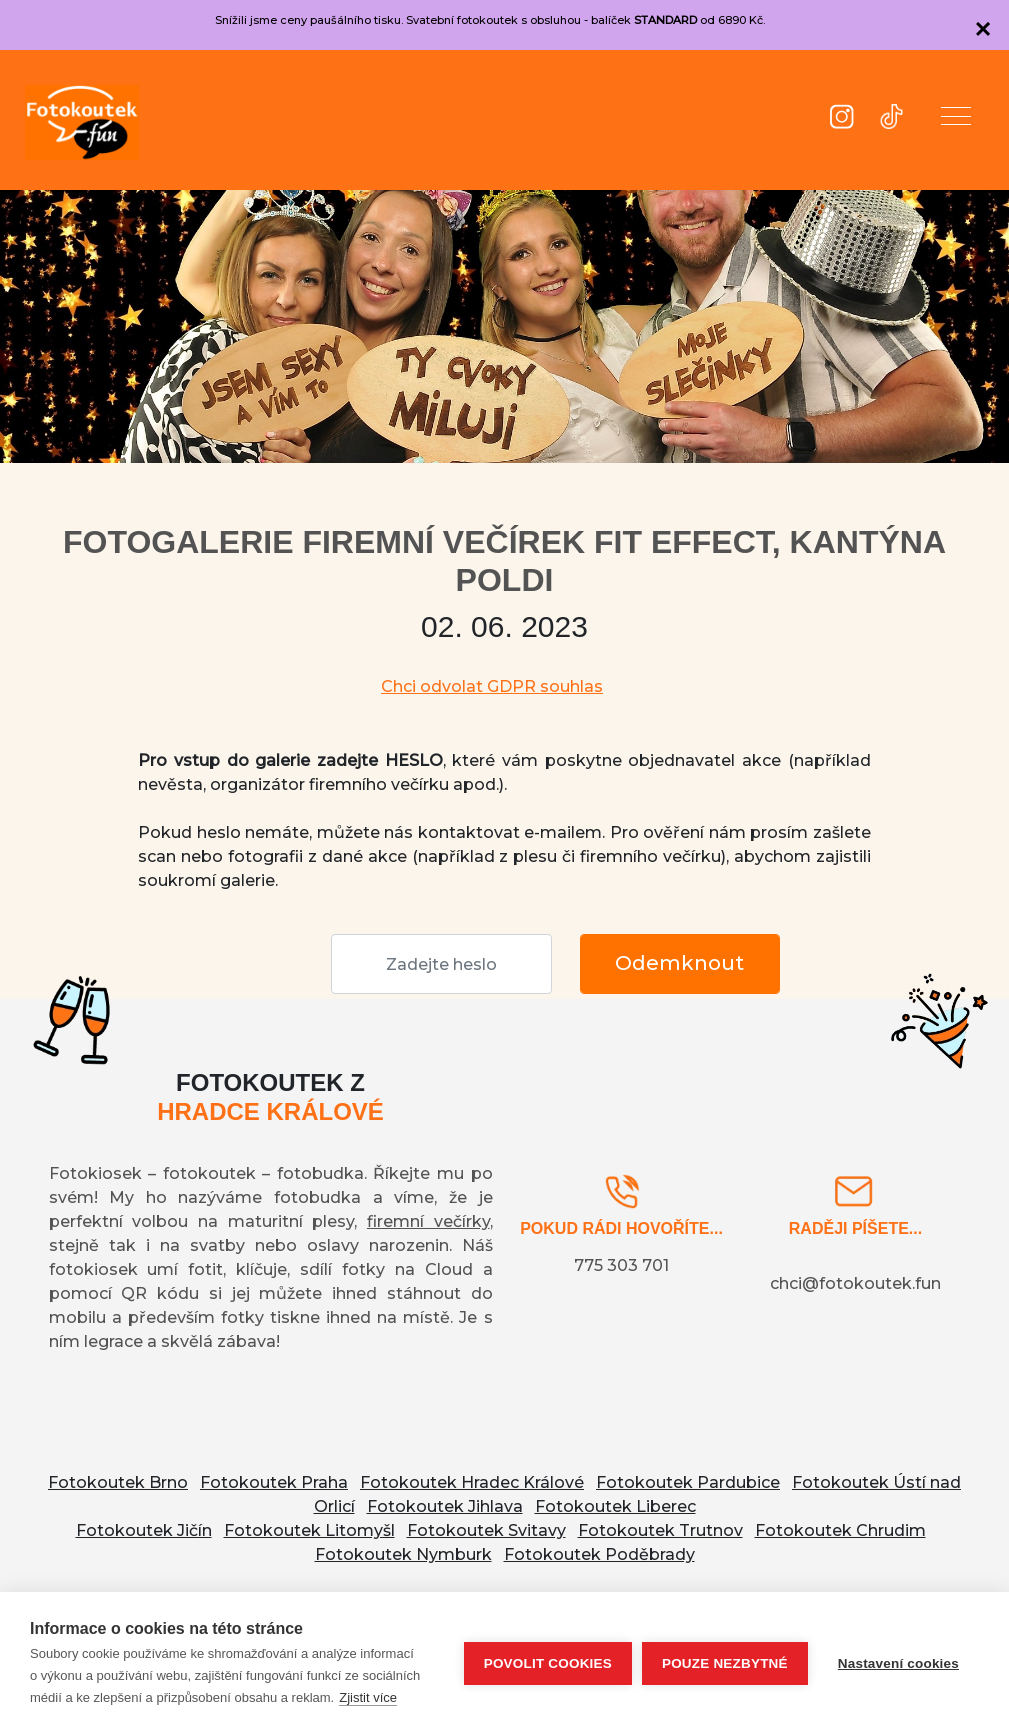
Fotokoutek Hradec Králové (472, 1482)
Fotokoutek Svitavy (486, 1530)
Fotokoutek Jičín (144, 1530)
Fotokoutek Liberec (615, 1506)
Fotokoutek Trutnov (660, 1530)
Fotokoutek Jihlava (445, 1506)
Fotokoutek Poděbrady (599, 1554)
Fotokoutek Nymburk (403, 1554)
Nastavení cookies (898, 1663)
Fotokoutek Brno (118, 1482)
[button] (956, 120)
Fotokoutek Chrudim (840, 1530)
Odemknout (679, 963)
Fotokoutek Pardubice (688, 1482)
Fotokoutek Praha (274, 1482)
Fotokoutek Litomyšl (309, 1530)
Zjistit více (368, 1697)
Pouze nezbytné (725, 1663)
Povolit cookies (548, 1663)
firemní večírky (428, 1221)
